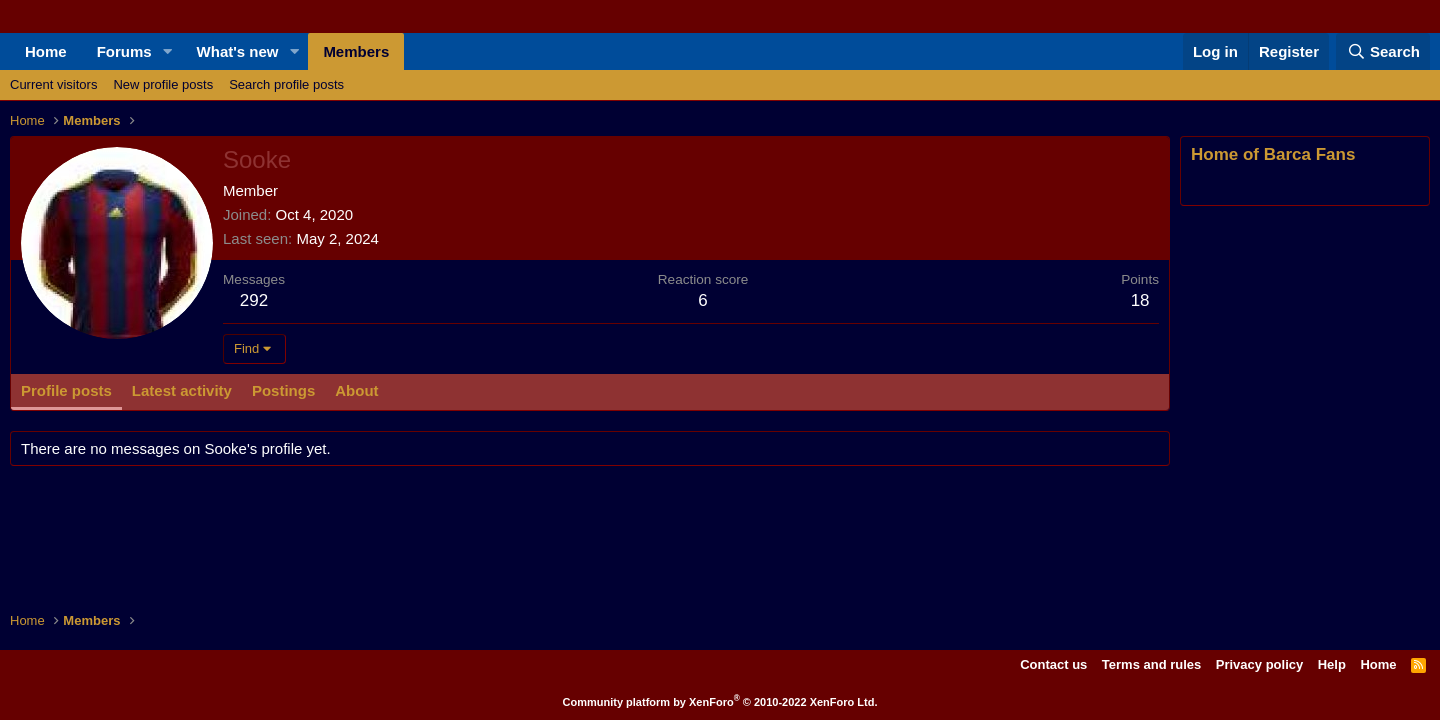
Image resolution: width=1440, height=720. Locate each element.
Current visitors (53, 84)
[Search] (1383, 51)
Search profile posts (286, 84)
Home (46, 51)
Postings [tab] (283, 390)
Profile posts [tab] (66, 390)
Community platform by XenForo (720, 702)
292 (254, 300)
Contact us (1053, 664)
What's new (238, 51)
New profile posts (163, 84)
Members (356, 51)
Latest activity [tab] (182, 390)
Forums (124, 51)
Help (1332, 664)
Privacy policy (1259, 664)
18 (1140, 300)
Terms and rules (1151, 664)
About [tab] (356, 390)
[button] (168, 51)
